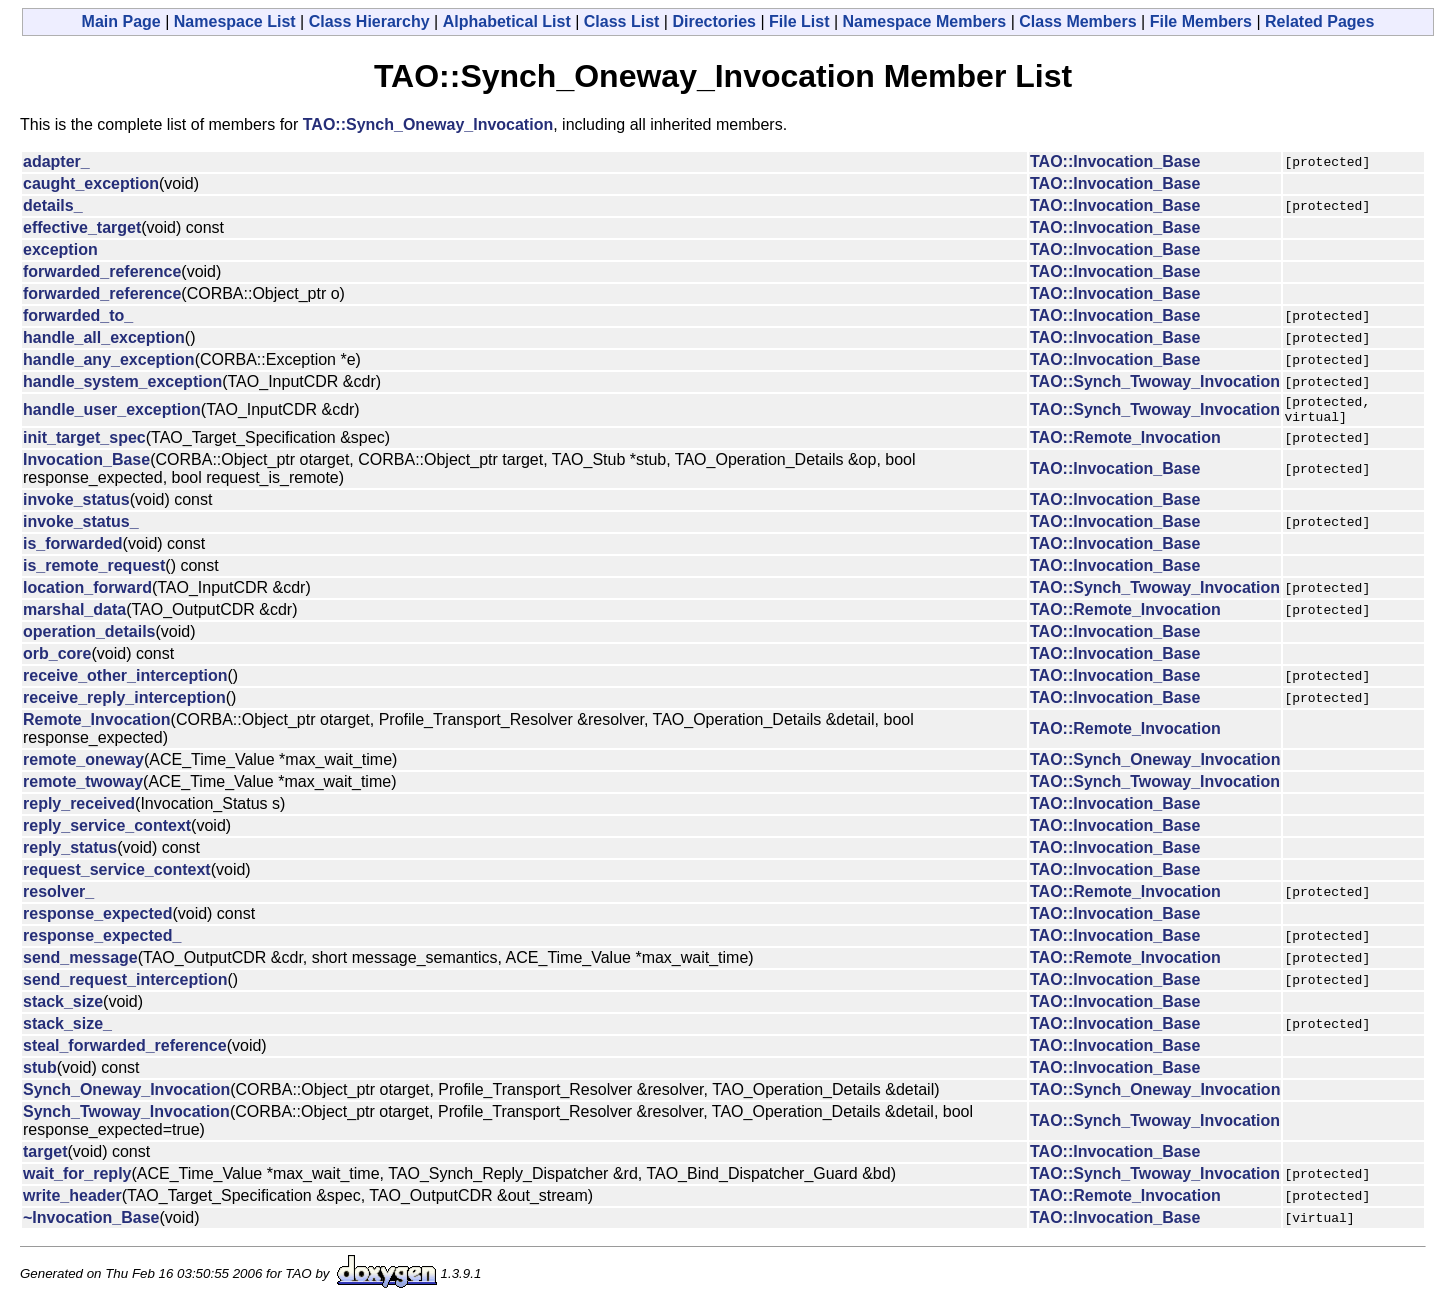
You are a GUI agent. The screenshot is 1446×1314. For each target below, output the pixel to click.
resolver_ (58, 897)
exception (60, 249)
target (45, 1157)
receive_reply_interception (124, 703)
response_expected (97, 919)
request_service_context (117, 875)
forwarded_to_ (78, 315)
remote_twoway (83, 787)
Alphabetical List (507, 21)
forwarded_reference (102, 271)
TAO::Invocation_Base (1115, 161)
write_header (72, 1201)
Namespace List (235, 21)
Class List (622, 21)
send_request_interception (125, 985)
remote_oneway (83, 765)
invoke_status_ (81, 527)
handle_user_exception (112, 412)
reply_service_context (107, 831)
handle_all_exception (104, 337)
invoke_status (76, 505)
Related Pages (1319, 21)
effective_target (82, 227)
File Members (1201, 21)
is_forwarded (73, 549)
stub (40, 1073)
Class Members (1077, 21)
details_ (53, 205)
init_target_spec (84, 443)
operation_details (89, 637)
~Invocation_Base (91, 1223)
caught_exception (91, 183)
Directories (714, 21)
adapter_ (56, 161)
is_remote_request (94, 571)
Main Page (121, 21)
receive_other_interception (125, 681)
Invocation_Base (86, 465)
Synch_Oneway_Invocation (126, 1095)
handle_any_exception (109, 359)
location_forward (87, 593)
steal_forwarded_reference (125, 1051)
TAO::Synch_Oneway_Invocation (428, 124)
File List (799, 21)
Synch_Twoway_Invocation (126, 1117)
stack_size (63, 1007)
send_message (80, 963)
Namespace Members (925, 21)
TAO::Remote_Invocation (1125, 443)
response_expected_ (102, 941)
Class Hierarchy (369, 21)
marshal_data (74, 615)
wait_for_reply (77, 1179)
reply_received (79, 809)
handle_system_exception (122, 381)
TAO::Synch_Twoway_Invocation (1155, 381)
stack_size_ (67, 1029)
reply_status (70, 853)
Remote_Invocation (97, 725)
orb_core (57, 659)
